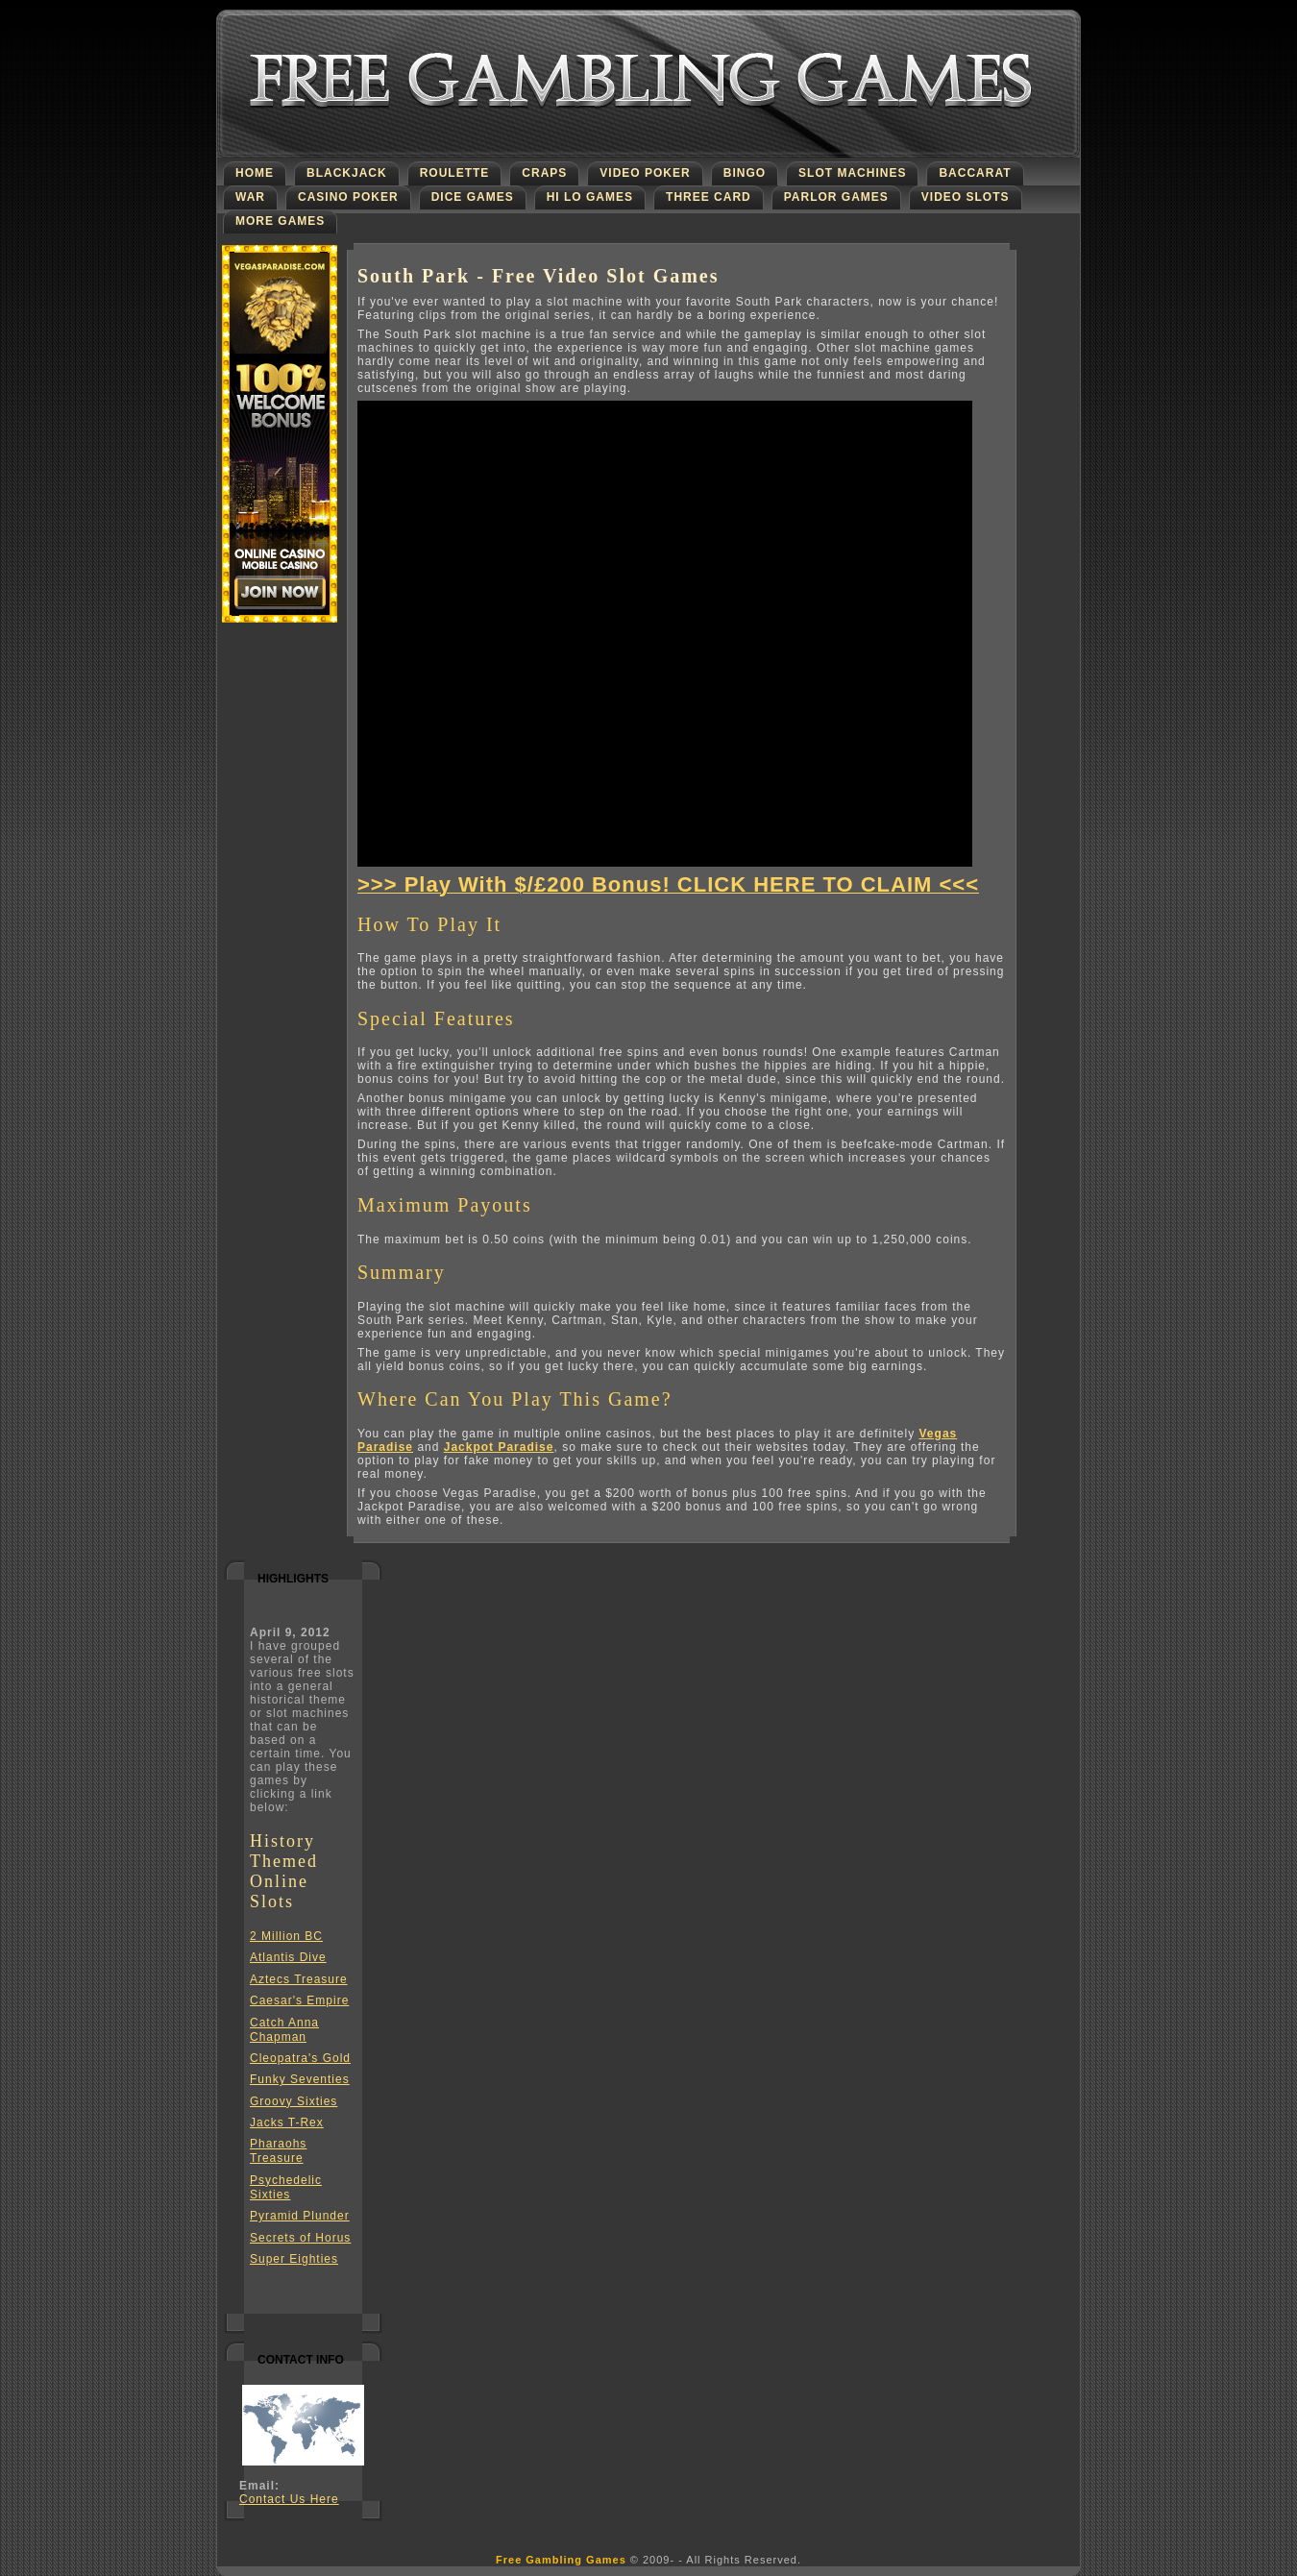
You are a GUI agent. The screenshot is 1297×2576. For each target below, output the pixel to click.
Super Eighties (294, 2259)
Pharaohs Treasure (278, 2151)
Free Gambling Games (561, 2559)
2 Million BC (286, 1936)
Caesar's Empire (299, 2000)
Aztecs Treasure (299, 1979)
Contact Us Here (289, 2499)
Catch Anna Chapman (284, 2030)
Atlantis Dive (288, 1957)
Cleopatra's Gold (300, 2058)
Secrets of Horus (300, 2238)
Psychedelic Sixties (286, 2187)
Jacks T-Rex (287, 2122)
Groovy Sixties (293, 2101)
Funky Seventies (300, 2079)
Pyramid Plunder (300, 2215)
